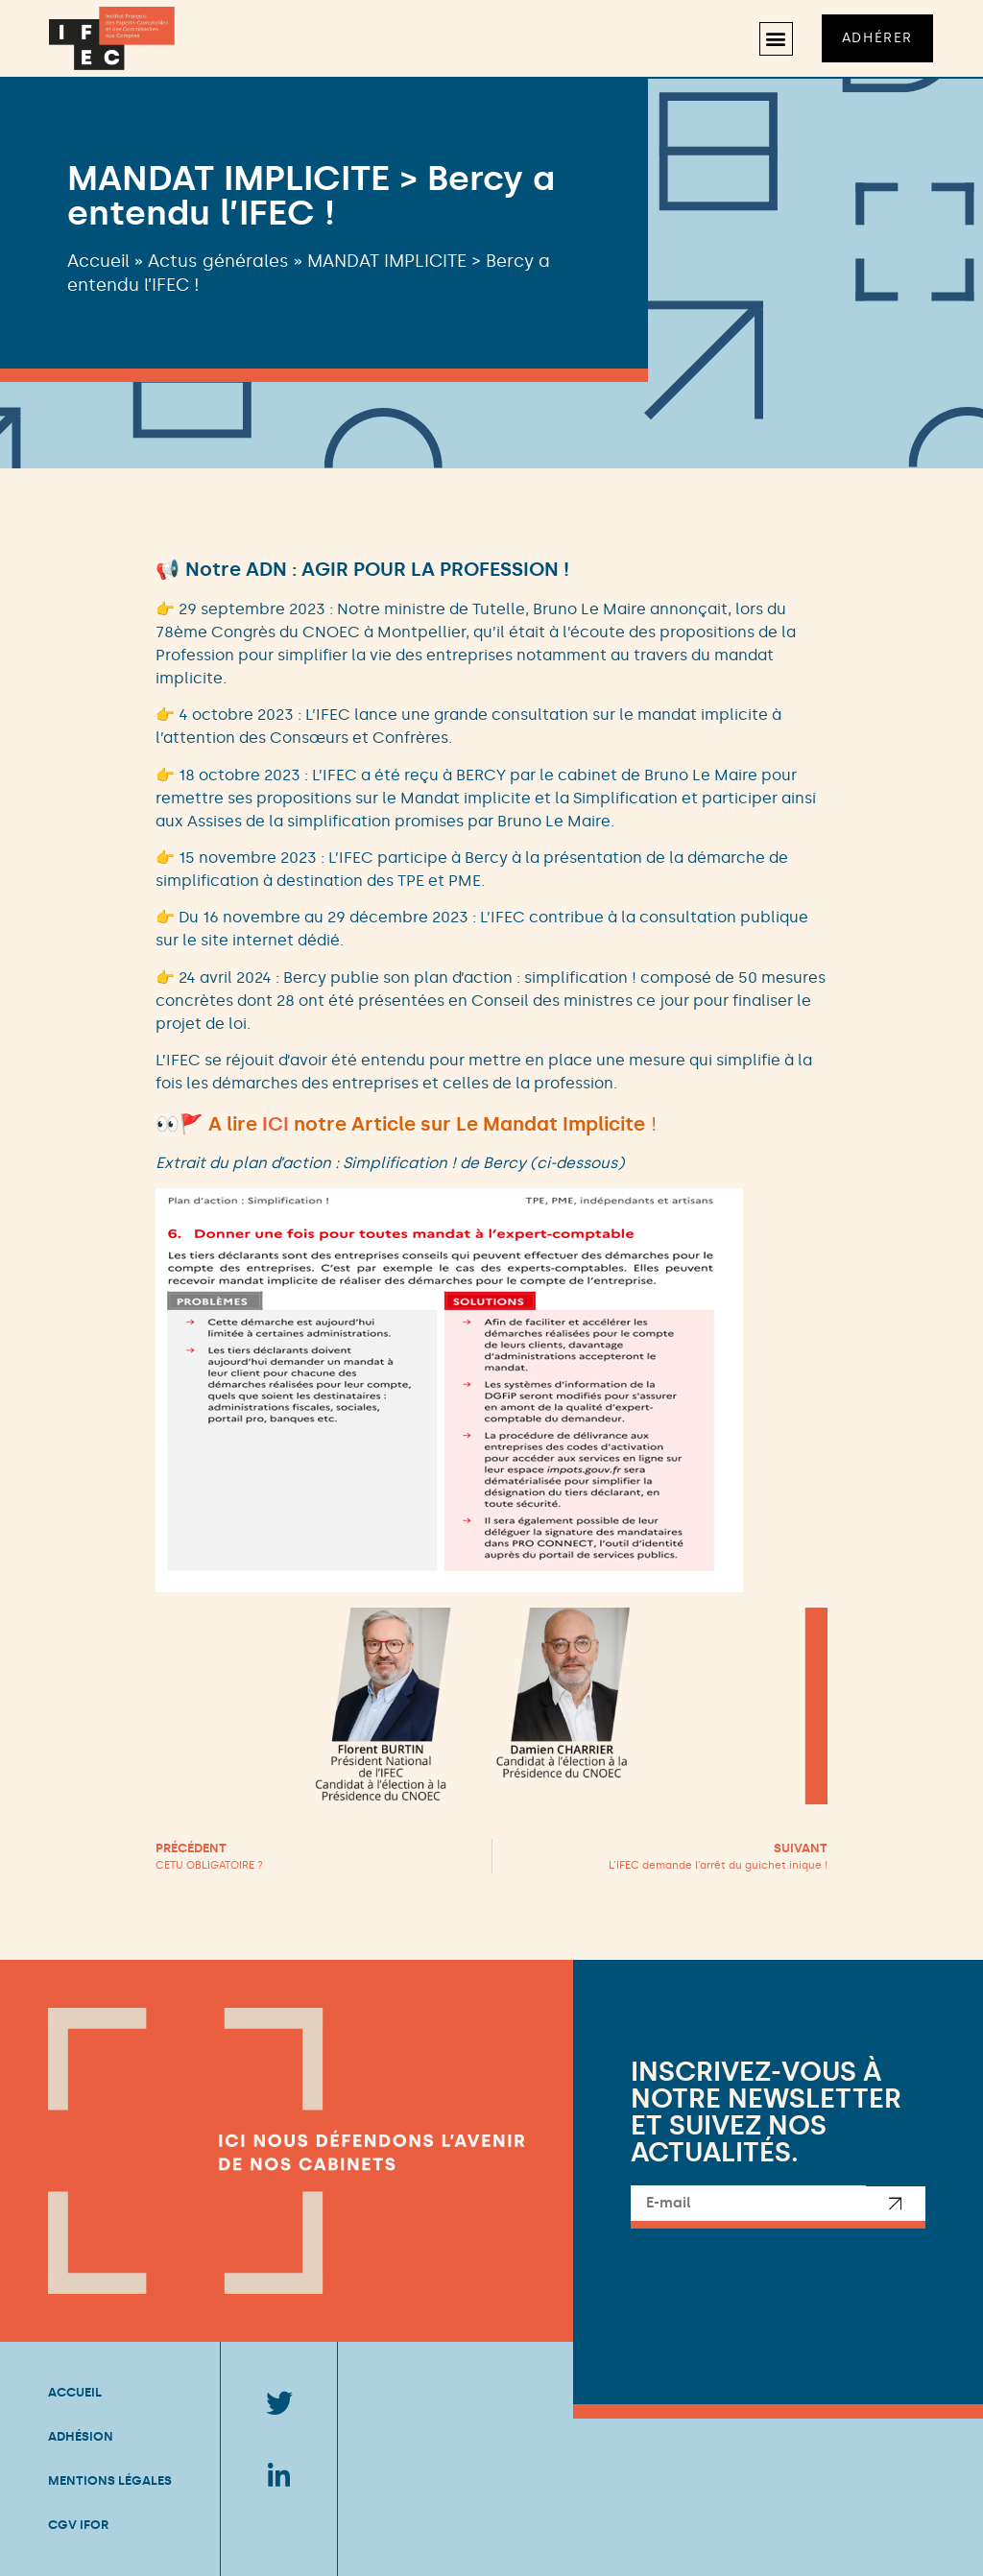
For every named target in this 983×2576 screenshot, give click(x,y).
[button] (776, 39)
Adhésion (80, 2436)
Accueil (98, 261)
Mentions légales (110, 2480)
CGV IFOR (78, 2524)
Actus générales (218, 261)
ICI (275, 1123)
